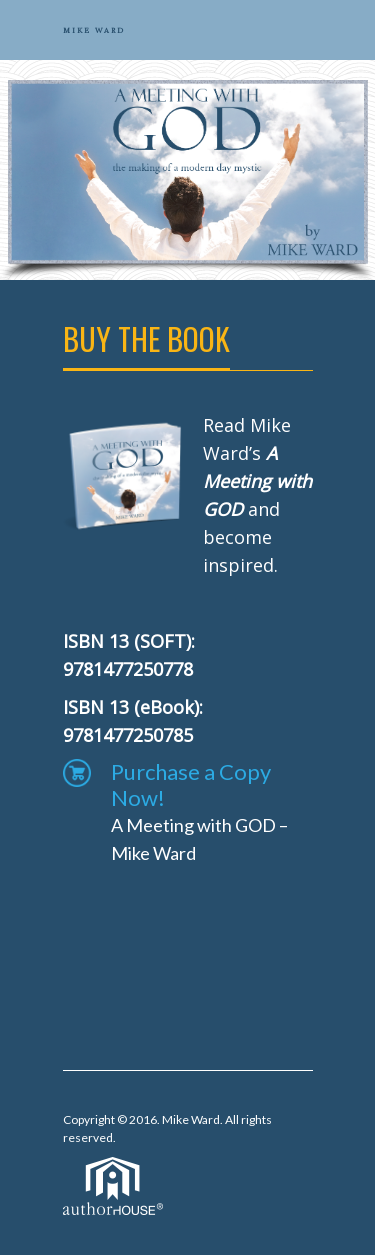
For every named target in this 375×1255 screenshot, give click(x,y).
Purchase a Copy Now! (191, 785)
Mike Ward (191, 1119)
